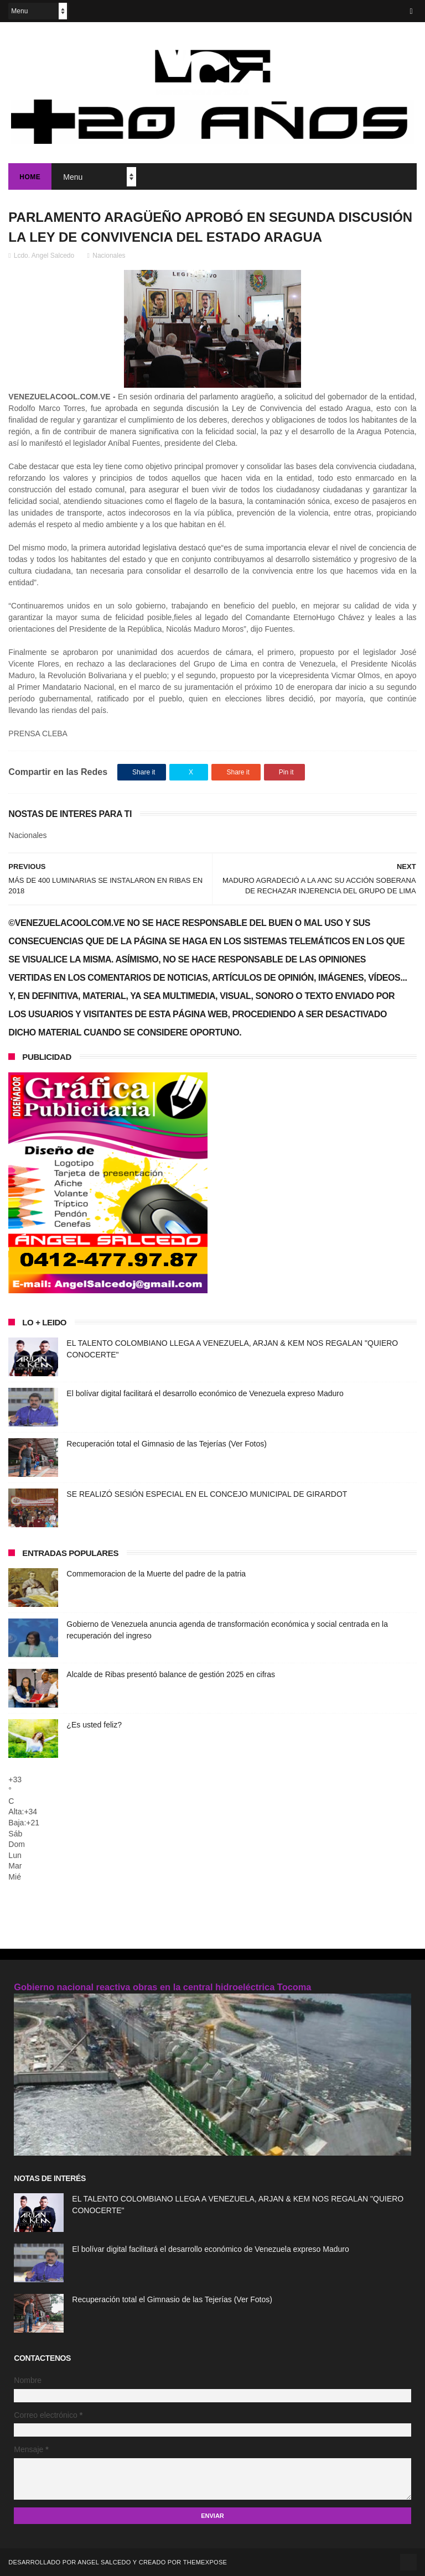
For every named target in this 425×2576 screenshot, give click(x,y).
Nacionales (108, 255)
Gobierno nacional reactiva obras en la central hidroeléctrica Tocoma (162, 1987)
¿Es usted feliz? (94, 1724)
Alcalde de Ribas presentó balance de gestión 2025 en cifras (170, 1674)
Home (29, 177)
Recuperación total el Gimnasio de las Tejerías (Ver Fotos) (166, 1443)
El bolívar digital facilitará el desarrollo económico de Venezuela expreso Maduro (204, 1393)
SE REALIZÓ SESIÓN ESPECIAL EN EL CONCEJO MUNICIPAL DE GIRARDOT (206, 1494)
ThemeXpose (205, 2562)
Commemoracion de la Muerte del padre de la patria (156, 1573)
